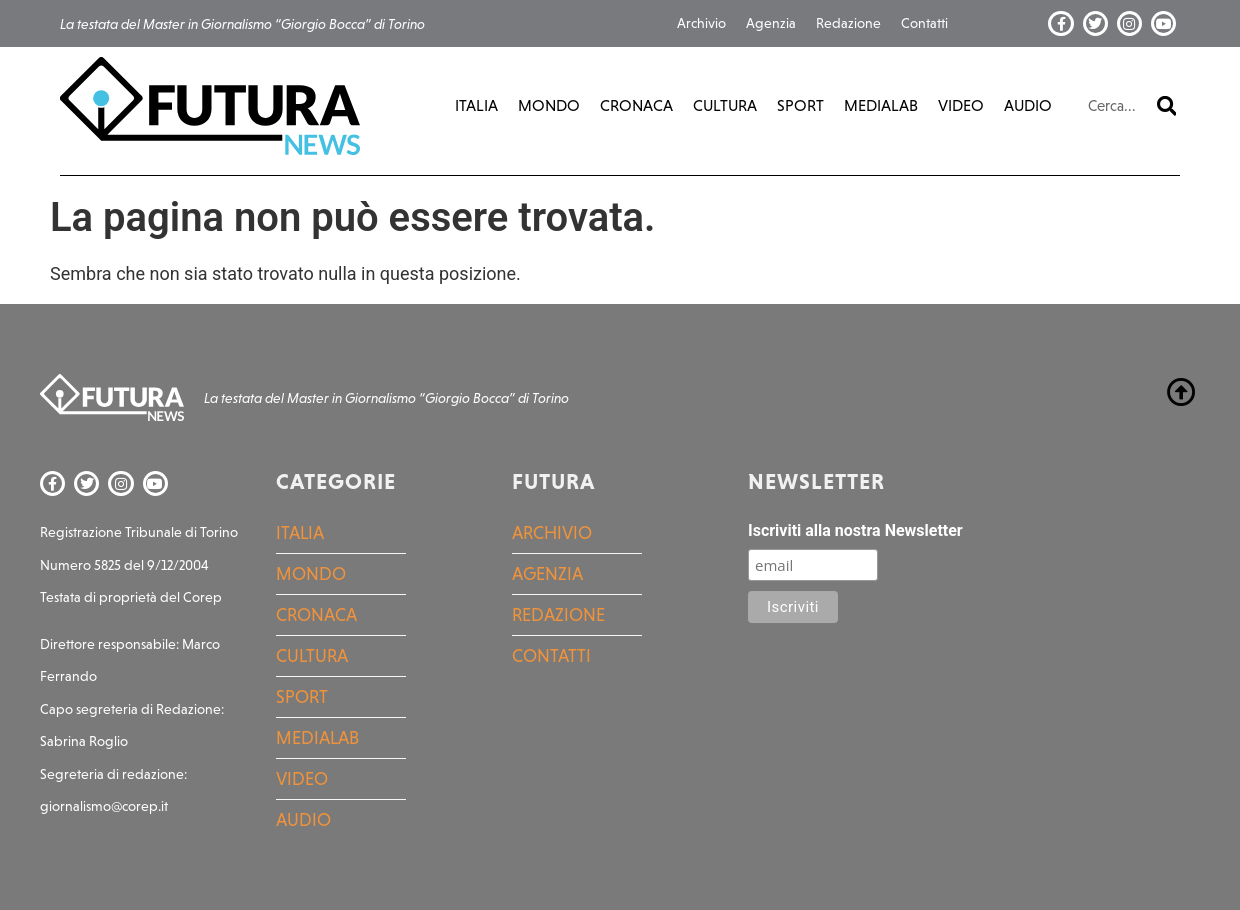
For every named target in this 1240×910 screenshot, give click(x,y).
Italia (476, 105)
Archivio (701, 23)
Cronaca (636, 105)
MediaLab (881, 105)
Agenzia (771, 23)
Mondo (549, 105)
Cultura (725, 105)
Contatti (924, 23)
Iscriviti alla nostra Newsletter (855, 531)
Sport (800, 105)
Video (961, 105)
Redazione (848, 23)
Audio (1028, 105)
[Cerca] (1166, 106)
